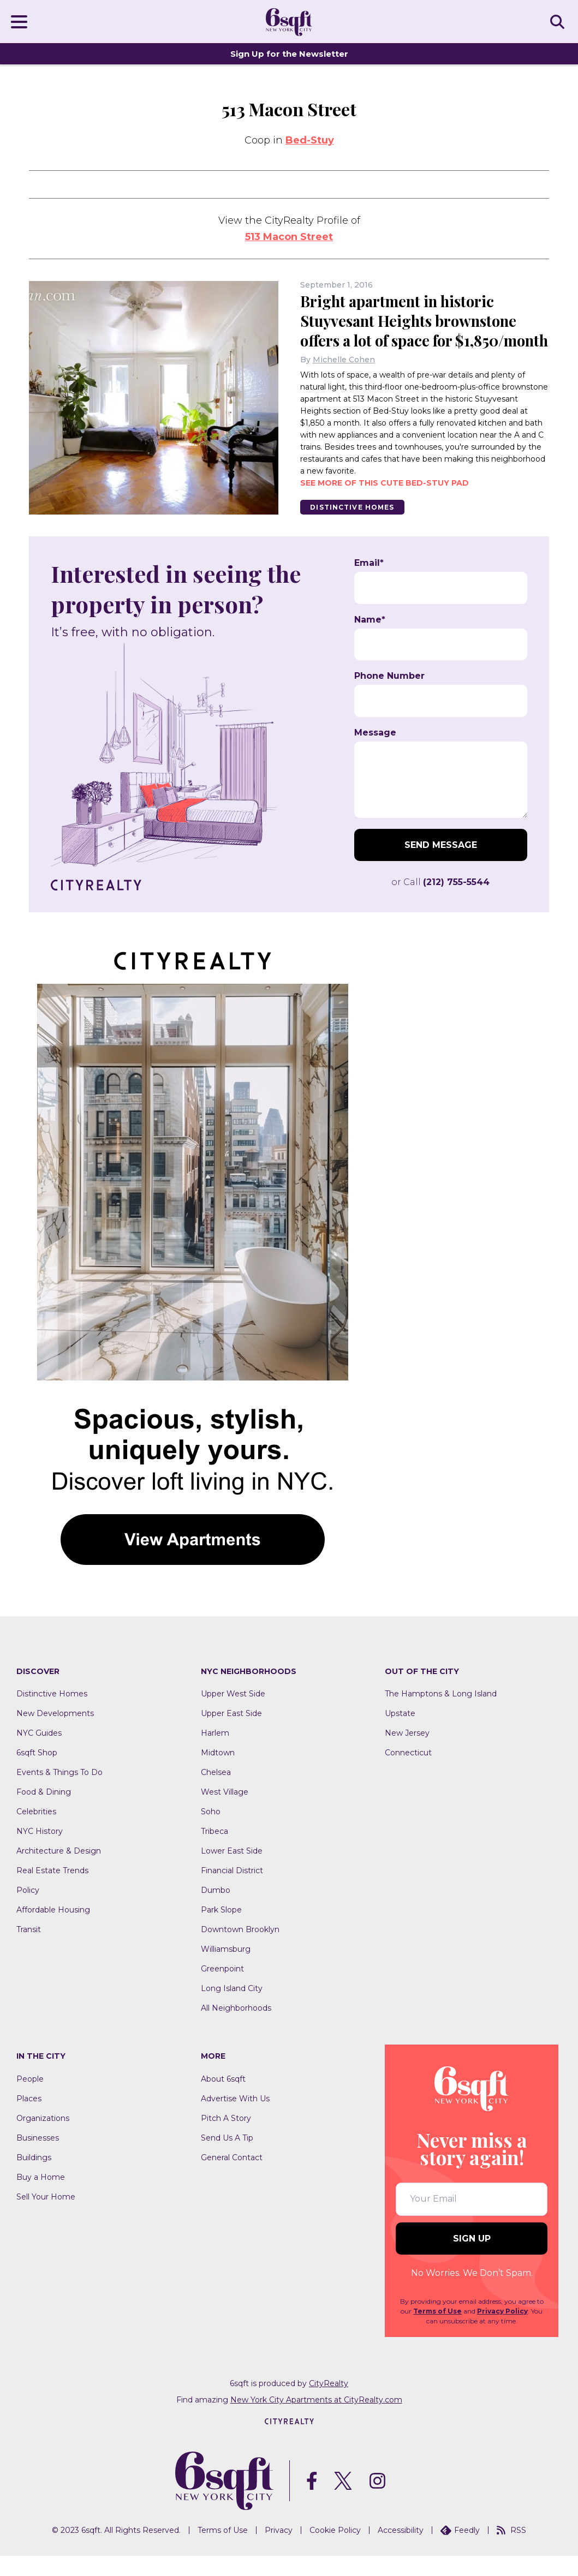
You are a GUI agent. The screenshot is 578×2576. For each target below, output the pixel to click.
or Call (440, 901)
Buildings (33, 2178)
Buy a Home (40, 2197)
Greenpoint (222, 1989)
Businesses (37, 2158)
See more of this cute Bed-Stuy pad (384, 502)
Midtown (218, 1773)
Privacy (279, 2550)
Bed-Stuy (309, 140)
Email (369, 583)
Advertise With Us (235, 2119)
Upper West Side (233, 1714)
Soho (211, 1832)
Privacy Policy (502, 2331)
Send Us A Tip (227, 2158)
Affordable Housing (53, 1930)
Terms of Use (437, 2331)
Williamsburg (226, 1969)
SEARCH (559, 21)
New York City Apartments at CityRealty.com (316, 2419)
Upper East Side (231, 1733)
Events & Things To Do (59, 1792)
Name (369, 639)
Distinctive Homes (353, 527)
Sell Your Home (45, 2217)
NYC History (39, 1851)
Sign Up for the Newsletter (289, 54)
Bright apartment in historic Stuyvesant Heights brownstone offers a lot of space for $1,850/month (411, 330)
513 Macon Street (289, 237)
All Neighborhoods (236, 2028)
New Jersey (407, 1753)
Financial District (232, 1891)
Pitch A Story (226, 2138)
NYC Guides (39, 1753)
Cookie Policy (335, 2550)
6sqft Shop (36, 1773)
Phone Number (389, 696)
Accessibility (401, 2550)
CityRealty (328, 2403)
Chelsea (216, 1792)
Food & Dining (43, 1812)
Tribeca (214, 1851)
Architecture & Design (58, 1871)
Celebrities (36, 1832)
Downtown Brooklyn (240, 1950)
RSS (511, 2550)
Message (375, 752)
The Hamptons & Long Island (441, 1714)
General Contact (232, 2178)
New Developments (55, 1733)
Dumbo (215, 1910)
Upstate (400, 1733)
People (30, 2099)
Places (28, 2119)
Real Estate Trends (52, 1891)
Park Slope (221, 1930)
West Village (224, 1812)
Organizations (42, 2138)
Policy (27, 1910)
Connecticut (408, 1773)
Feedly (460, 2550)
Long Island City (232, 2008)
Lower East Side (232, 1871)
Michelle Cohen (344, 379)
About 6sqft (223, 2099)
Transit (28, 1950)
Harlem (215, 1753)
